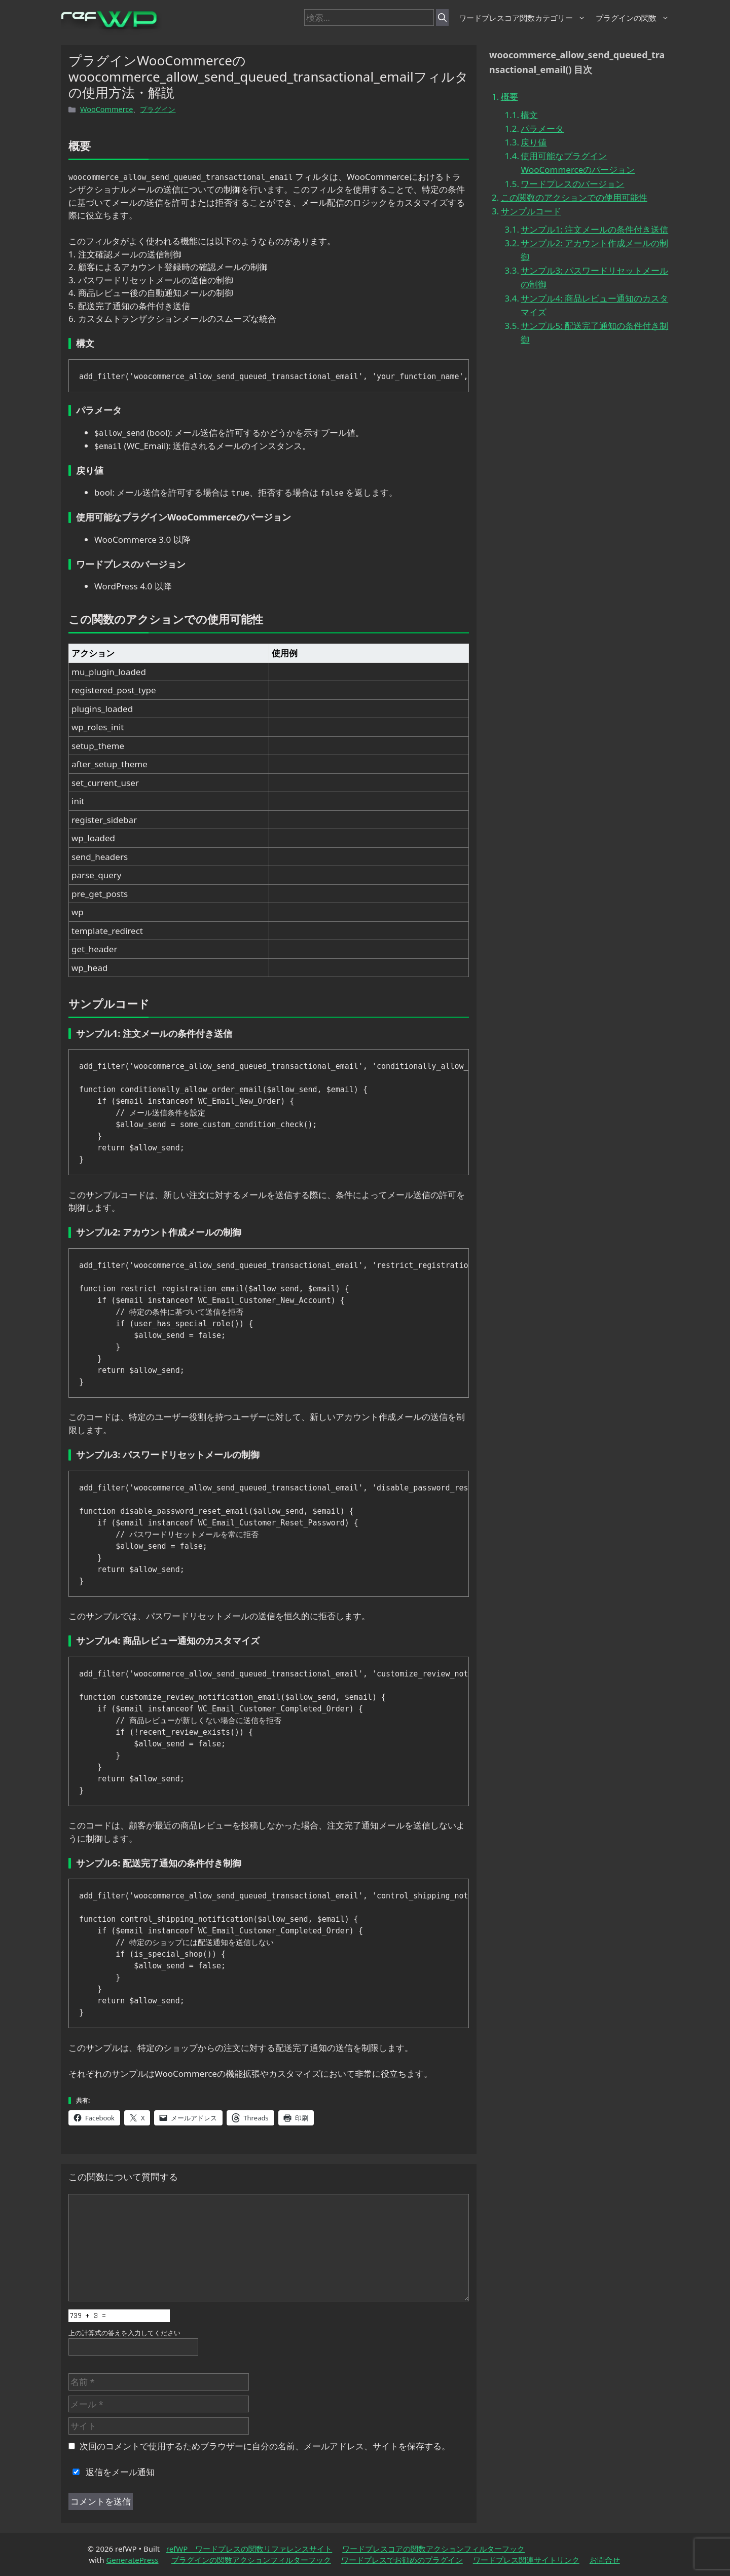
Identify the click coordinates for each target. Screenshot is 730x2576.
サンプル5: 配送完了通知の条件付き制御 (594, 332)
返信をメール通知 (111, 2472)
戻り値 (533, 142)
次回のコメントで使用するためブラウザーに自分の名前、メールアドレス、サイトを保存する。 (265, 2446)
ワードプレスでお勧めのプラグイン (402, 2560)
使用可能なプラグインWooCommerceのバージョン (578, 162)
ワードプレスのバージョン (572, 184)
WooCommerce (106, 109)
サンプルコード (531, 211)
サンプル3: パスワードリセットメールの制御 (594, 277)
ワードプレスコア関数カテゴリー (522, 18)
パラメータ (542, 128)
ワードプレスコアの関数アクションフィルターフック (433, 2549)
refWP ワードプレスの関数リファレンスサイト (249, 2549)
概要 (509, 96)
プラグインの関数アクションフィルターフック (251, 2560)
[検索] (442, 17)
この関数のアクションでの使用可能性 (574, 197)
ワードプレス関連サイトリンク (526, 2560)
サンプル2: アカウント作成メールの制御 (594, 250)
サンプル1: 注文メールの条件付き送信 (594, 229)
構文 (529, 115)
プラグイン (157, 109)
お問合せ (605, 2560)
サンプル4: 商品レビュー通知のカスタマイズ (594, 305)
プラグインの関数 (632, 18)
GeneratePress (132, 2560)
